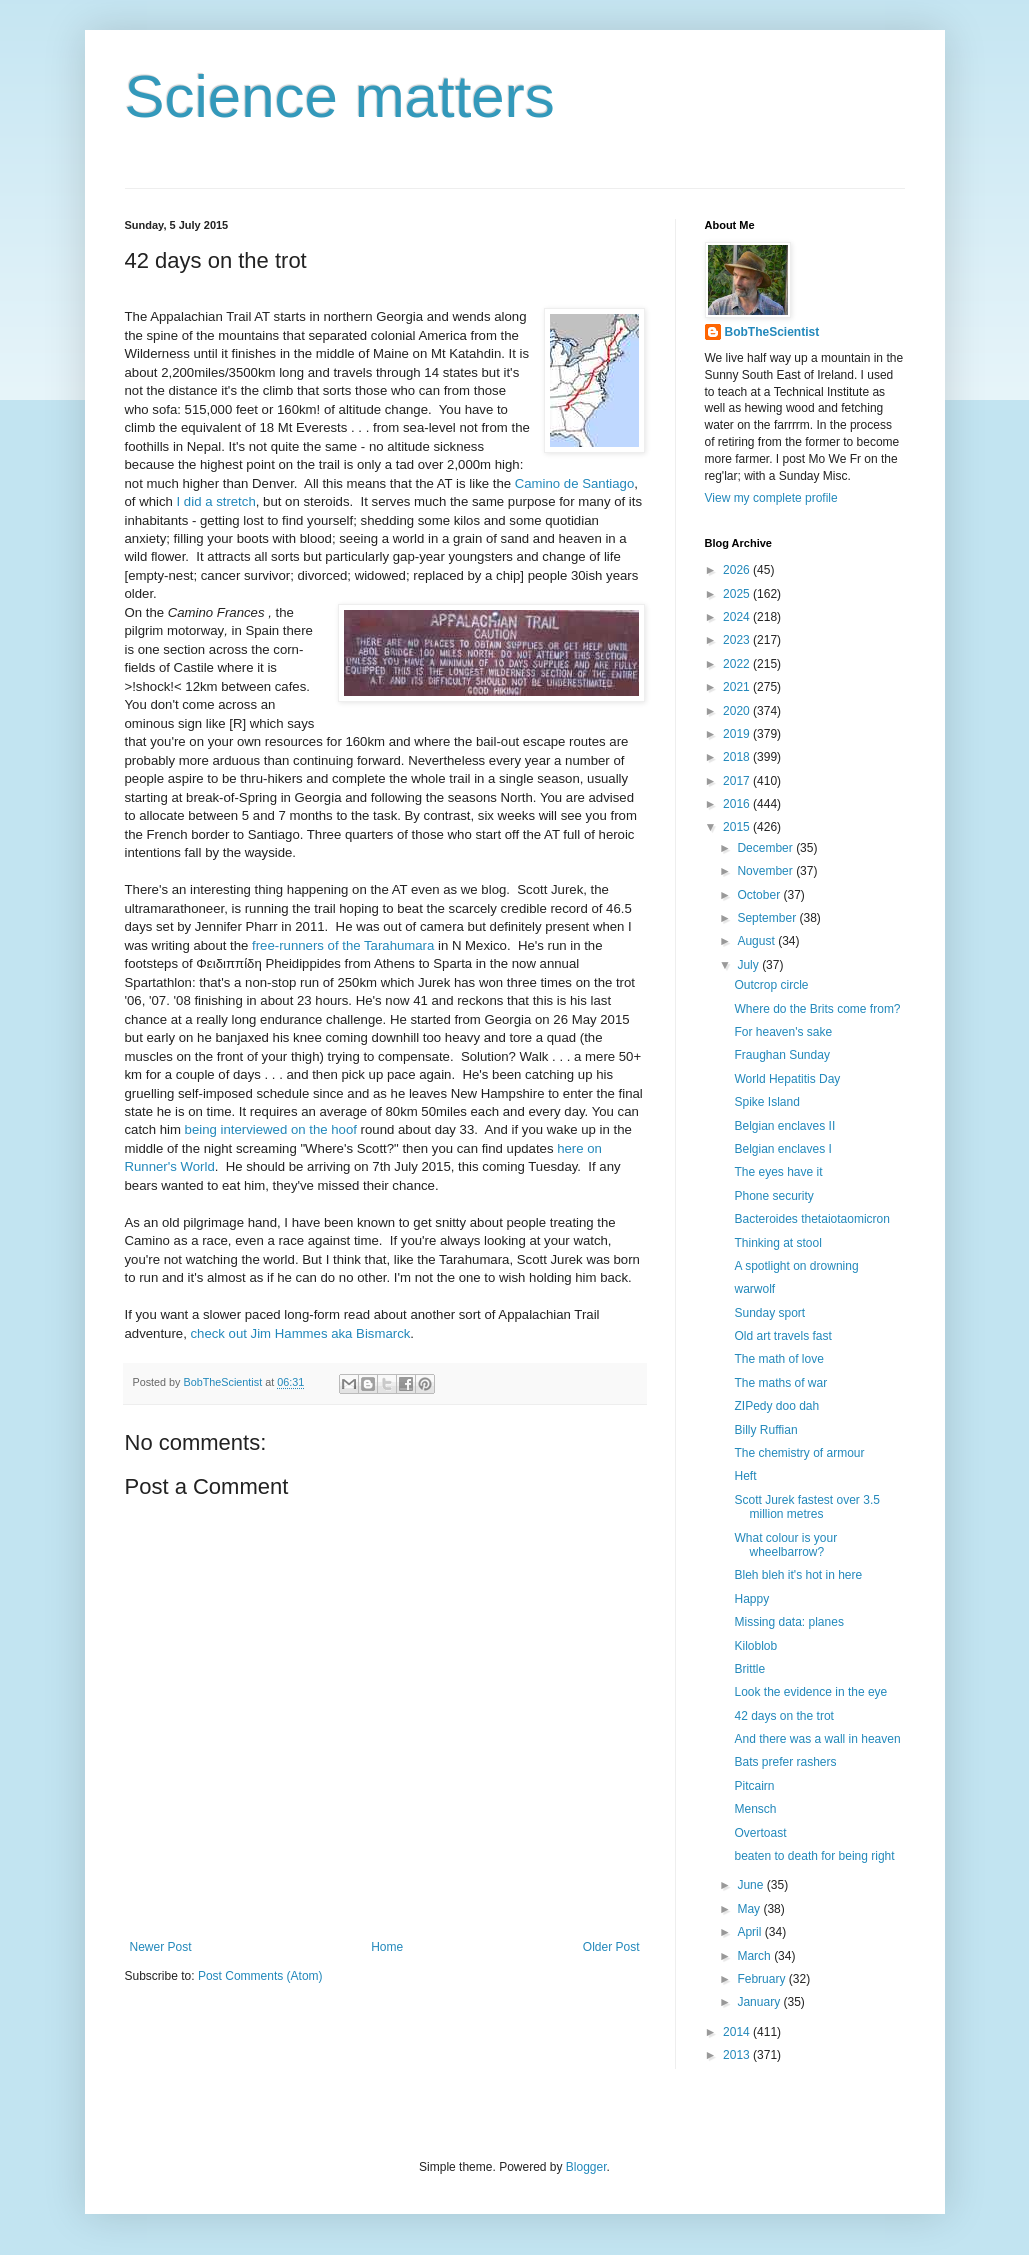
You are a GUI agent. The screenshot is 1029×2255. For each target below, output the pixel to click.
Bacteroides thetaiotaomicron (811, 1219)
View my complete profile (771, 498)
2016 (738, 804)
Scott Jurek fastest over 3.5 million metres (806, 1507)
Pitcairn (754, 1786)
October (760, 895)
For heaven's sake (783, 1032)
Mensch (755, 1809)
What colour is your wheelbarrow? (785, 1545)
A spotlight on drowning (796, 1266)
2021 (738, 687)
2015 (738, 827)
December (766, 848)
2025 (738, 594)
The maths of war (780, 1383)
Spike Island (766, 1102)
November (766, 871)
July (749, 965)
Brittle (749, 1669)
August (757, 941)
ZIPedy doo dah (776, 1406)
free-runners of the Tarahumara (343, 945)
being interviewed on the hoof (271, 1129)
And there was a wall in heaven (817, 1739)
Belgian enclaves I (782, 1149)
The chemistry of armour (799, 1453)
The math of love (778, 1359)
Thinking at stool (777, 1243)
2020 (738, 711)
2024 (738, 617)
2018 (738, 757)
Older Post (611, 1947)
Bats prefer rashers (785, 1762)
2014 (738, 2032)
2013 (738, 2055)
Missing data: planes (788, 1622)
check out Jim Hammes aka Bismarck (300, 1333)
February (762, 1979)
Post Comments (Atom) (260, 1976)
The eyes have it (778, 1172)
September (768, 918)
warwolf (754, 1289)
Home (387, 1947)
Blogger (586, 2167)
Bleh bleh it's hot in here (798, 1575)
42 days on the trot (783, 1716)
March (755, 1956)
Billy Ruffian (765, 1430)
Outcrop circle (771, 985)
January (760, 2002)
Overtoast (760, 1833)
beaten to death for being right (814, 1856)
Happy (751, 1599)
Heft (745, 1476)
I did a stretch (216, 501)
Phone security (773, 1196)
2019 (738, 734)
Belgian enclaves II (784, 1126)
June (751, 1885)
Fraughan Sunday (781, 1055)
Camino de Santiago (575, 483)
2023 (738, 640)
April (750, 1932)
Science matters (340, 96)
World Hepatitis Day (787, 1079)
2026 (738, 570)
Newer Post (161, 1947)
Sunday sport (769, 1313)
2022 (738, 664)
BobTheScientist (772, 332)
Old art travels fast (782, 1336)
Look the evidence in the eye (810, 1692)
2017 (738, 781)
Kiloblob (755, 1646)
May (750, 1909)
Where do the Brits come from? (817, 1009)
